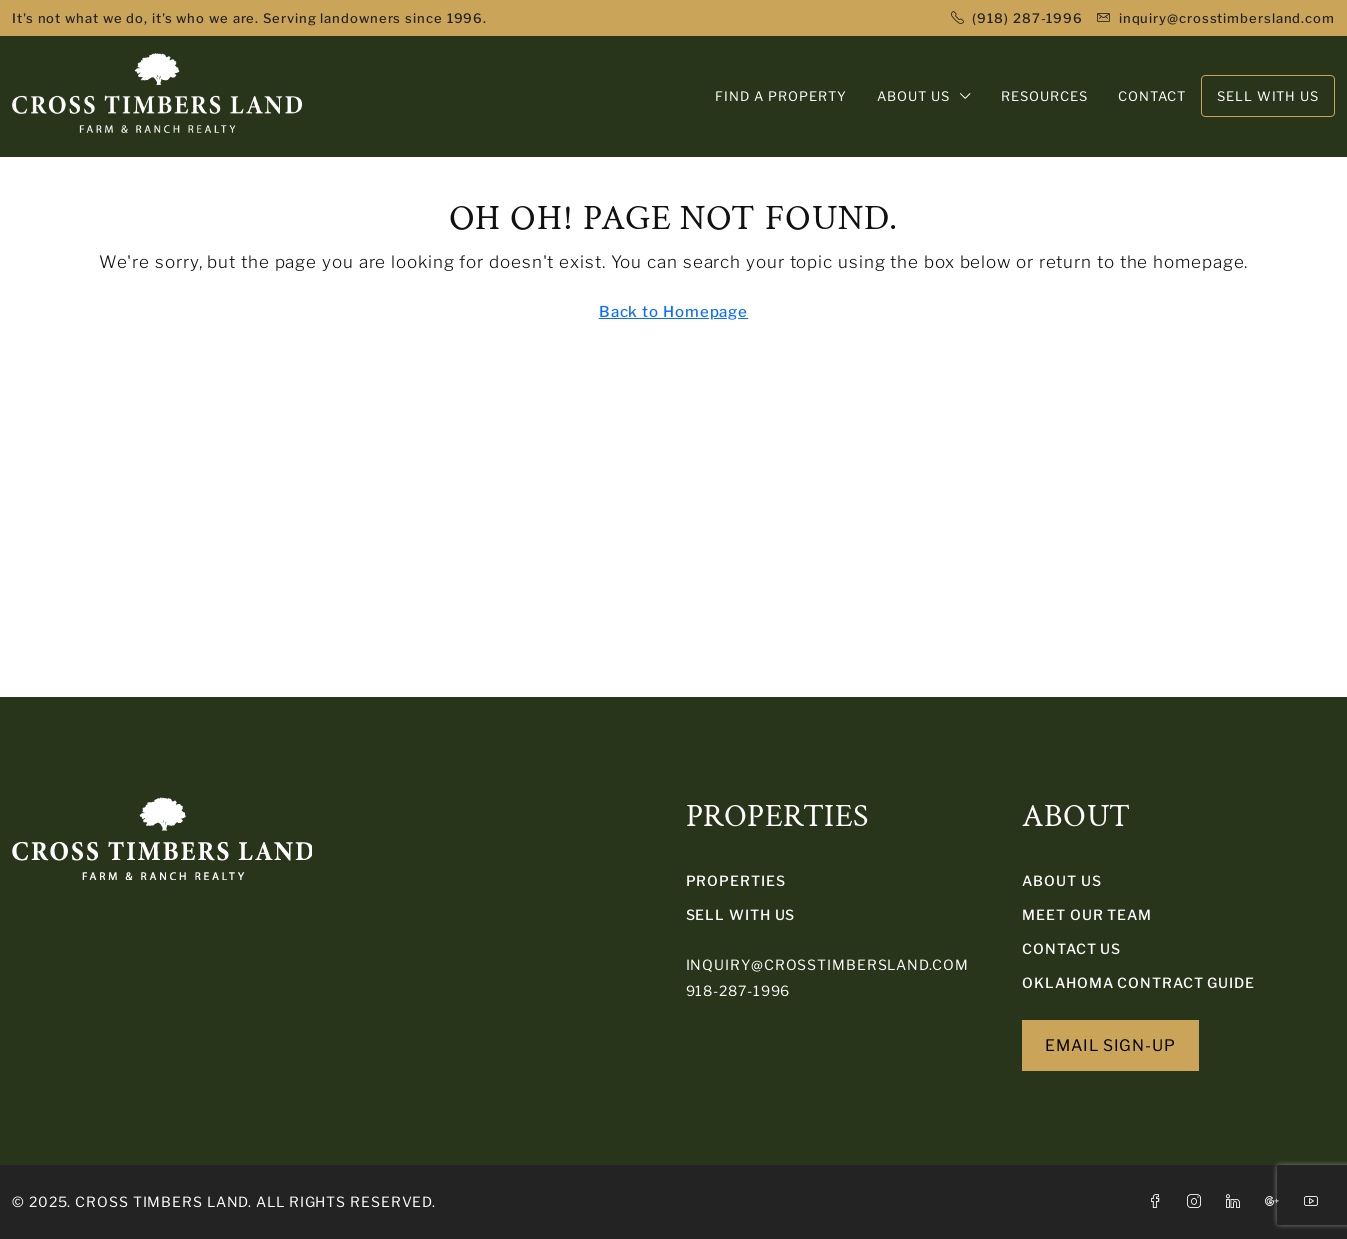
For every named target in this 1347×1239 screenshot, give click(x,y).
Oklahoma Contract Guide (1138, 982)
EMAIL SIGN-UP (1110, 1045)
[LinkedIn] (1237, 1201)
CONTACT (1152, 96)
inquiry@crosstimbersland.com (827, 964)
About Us (1061, 880)
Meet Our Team (1087, 914)
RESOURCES (1044, 96)
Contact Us (1071, 948)
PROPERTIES (736, 880)
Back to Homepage (673, 312)
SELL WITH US (741, 914)
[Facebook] (1159, 1201)
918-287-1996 (738, 990)
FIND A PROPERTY (781, 96)
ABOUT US (913, 96)
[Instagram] (1198, 1201)
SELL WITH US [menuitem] (1268, 96)
